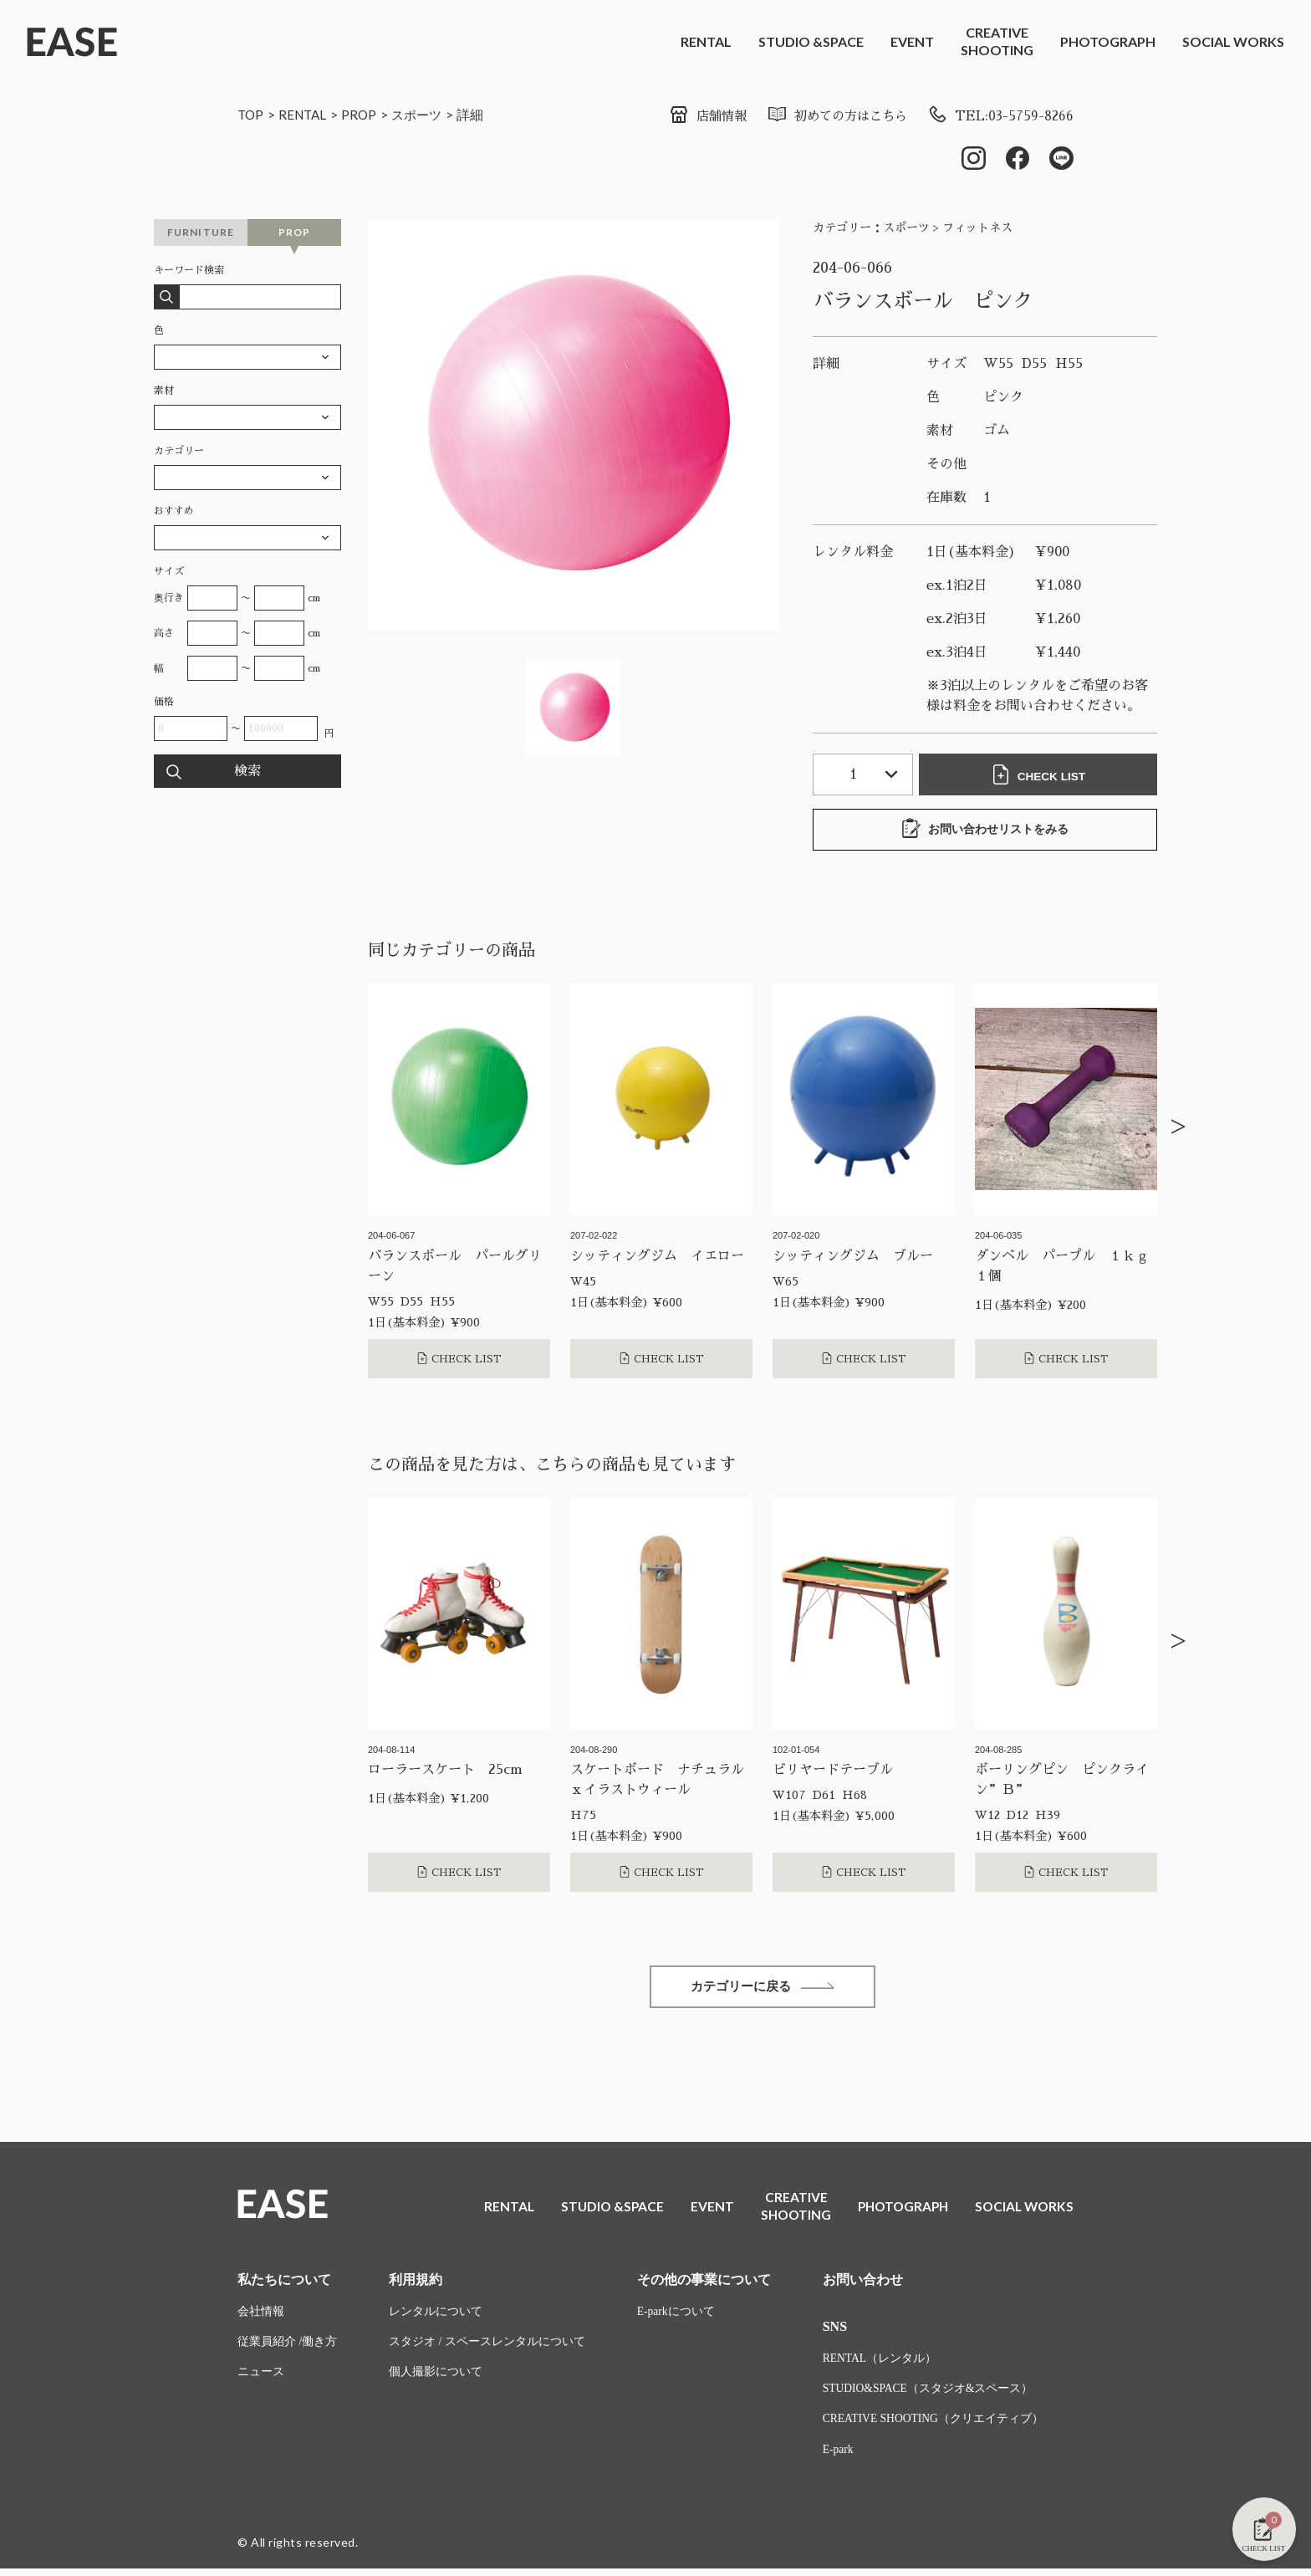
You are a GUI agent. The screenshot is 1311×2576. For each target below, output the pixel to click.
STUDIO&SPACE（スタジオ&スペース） (929, 2395)
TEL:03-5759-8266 (999, 116)
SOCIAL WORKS (1233, 41)
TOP (251, 114)
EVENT (912, 41)
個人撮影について (435, 2379)
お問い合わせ (863, 2284)
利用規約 (415, 2284)
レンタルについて (435, 2317)
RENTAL (706, 41)
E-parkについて (676, 2317)
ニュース (260, 2379)
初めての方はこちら (830, 116)
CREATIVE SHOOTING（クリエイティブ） (935, 2426)
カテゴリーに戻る (762, 1989)
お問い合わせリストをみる (985, 830)
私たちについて (284, 2284)
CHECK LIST (1040, 776)
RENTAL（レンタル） (880, 2364)
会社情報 (260, 2317)
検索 (247, 772)
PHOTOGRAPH (1107, 41)
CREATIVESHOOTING (997, 41)
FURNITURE (201, 233)
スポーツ (424, 114)
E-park (838, 2457)
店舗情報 (695, 116)
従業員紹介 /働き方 (287, 2348)
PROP (364, 114)
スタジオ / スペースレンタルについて (487, 2348)
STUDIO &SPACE (811, 41)
